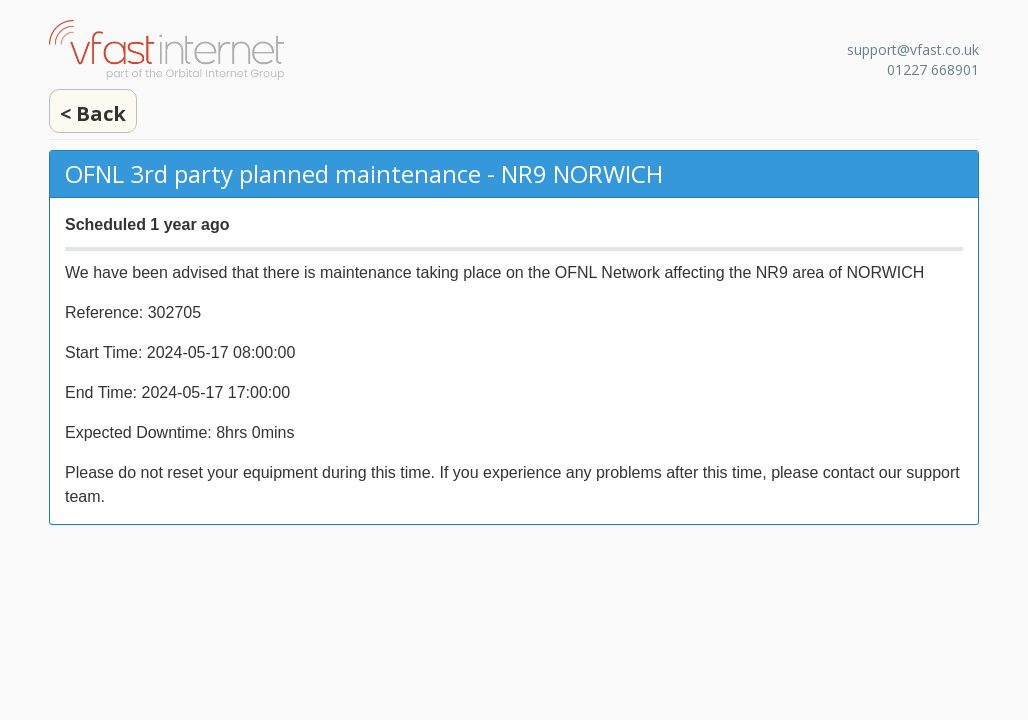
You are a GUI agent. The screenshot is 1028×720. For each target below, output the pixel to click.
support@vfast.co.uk (913, 49)
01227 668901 (933, 69)
